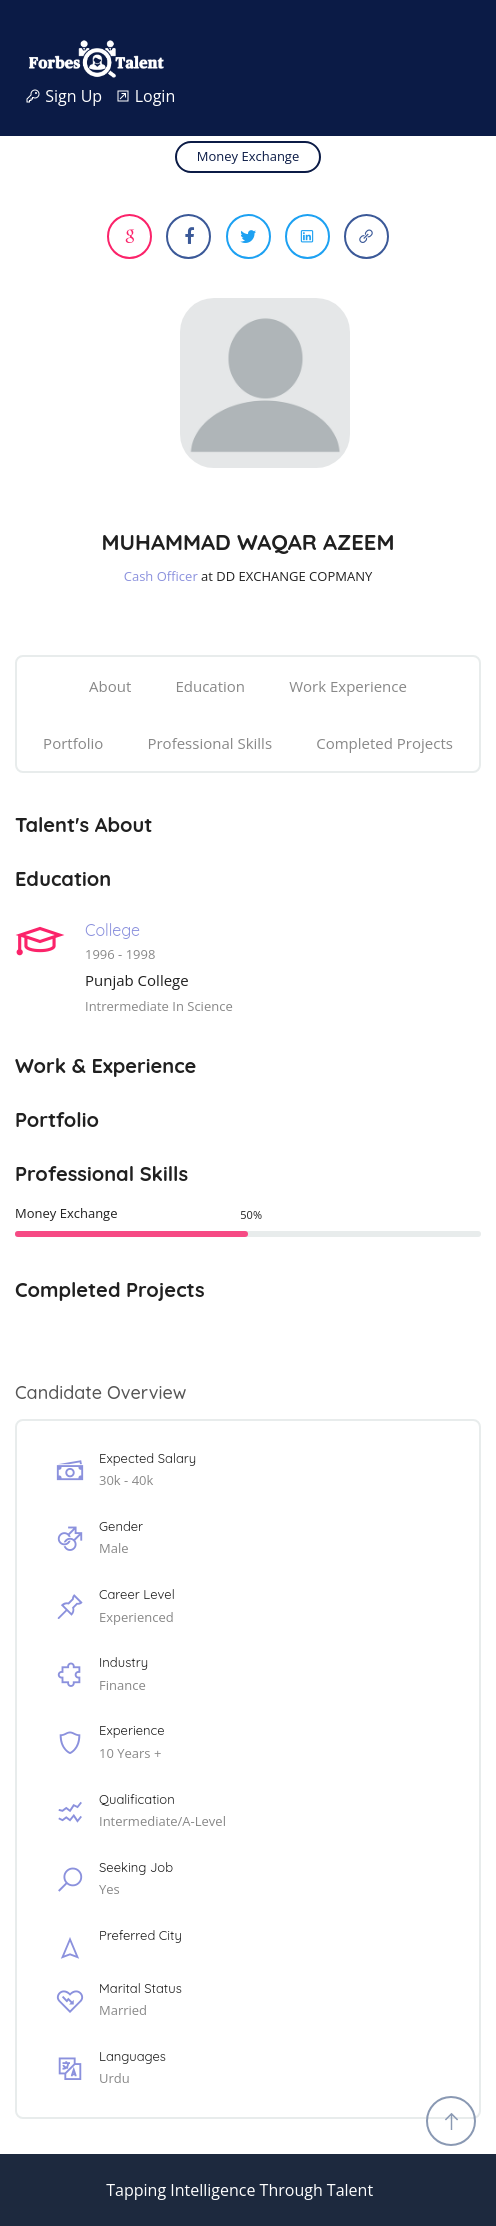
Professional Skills (209, 743)
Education (210, 686)
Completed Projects (384, 743)
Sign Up (70, 96)
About (110, 686)
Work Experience (348, 686)
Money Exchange (248, 156)
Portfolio (73, 743)
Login (145, 96)
